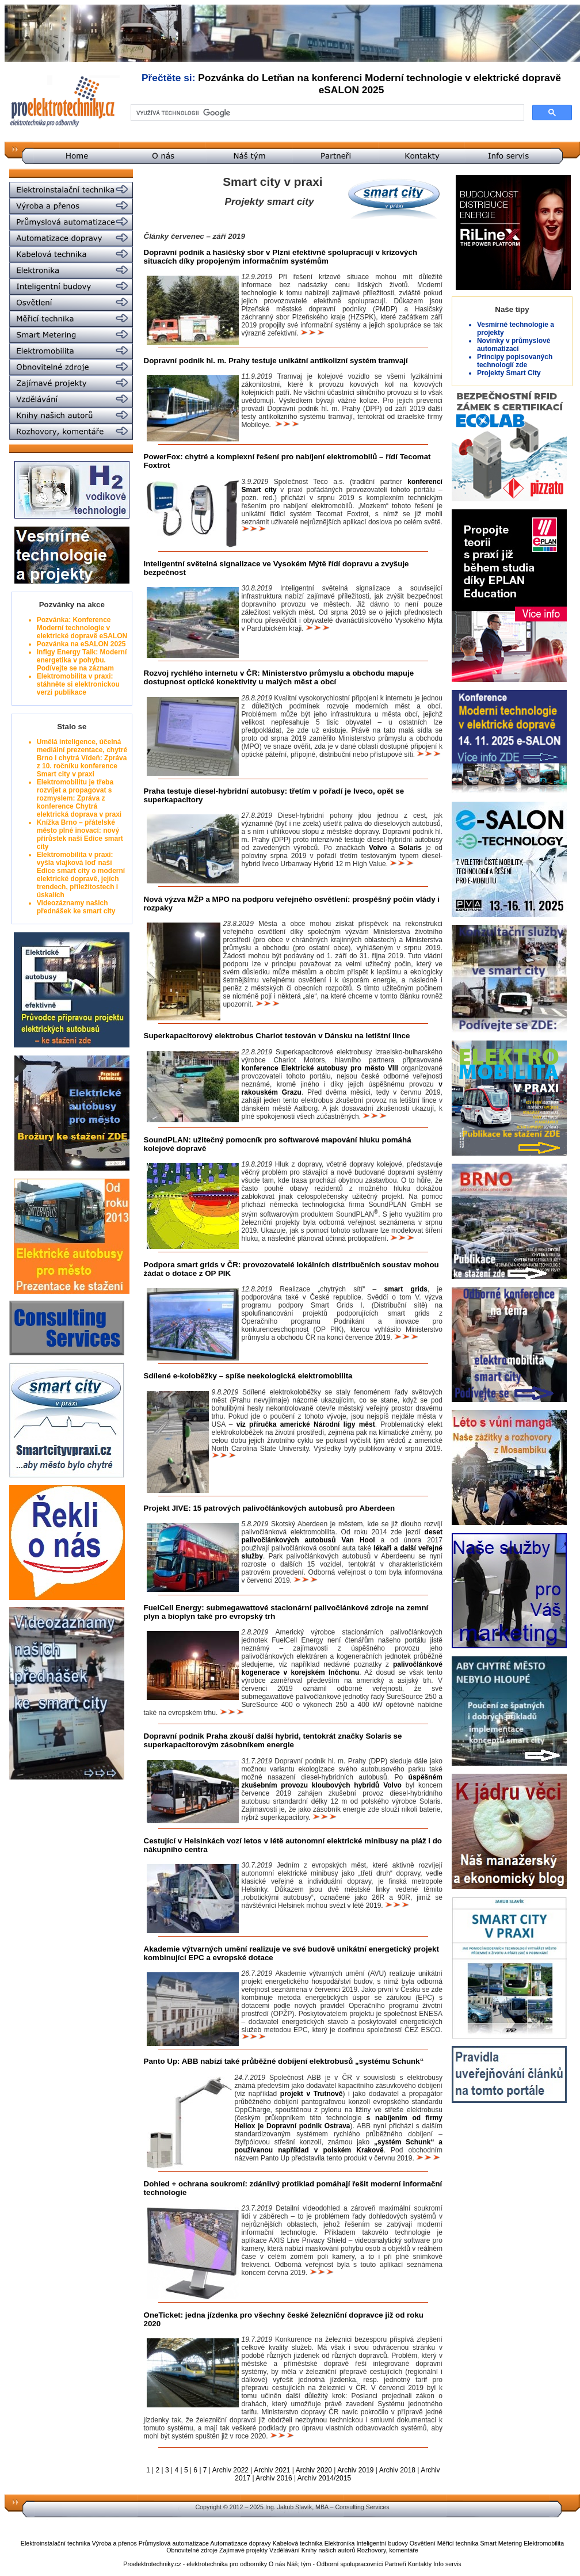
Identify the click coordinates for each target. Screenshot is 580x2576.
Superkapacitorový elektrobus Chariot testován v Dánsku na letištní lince (277, 1035)
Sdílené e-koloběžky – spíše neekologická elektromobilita (248, 1375)
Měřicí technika (458, 2543)
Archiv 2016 (273, 2478)
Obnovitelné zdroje (191, 2550)
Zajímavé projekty (243, 2550)
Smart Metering (501, 2543)
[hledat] (326, 113)
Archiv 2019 (355, 2470)
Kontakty (420, 2563)
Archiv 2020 (314, 2470)
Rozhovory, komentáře (387, 2550)
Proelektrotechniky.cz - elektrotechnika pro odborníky (195, 2563)
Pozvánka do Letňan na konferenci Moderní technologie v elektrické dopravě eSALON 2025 (379, 84)
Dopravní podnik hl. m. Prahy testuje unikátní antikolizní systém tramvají (276, 360)
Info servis (447, 2563)
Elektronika (340, 2543)
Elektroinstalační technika (55, 2543)
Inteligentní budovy (381, 2543)
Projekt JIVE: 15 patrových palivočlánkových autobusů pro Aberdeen (269, 1508)
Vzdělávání (284, 2550)
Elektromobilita (544, 2543)
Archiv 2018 (397, 2470)
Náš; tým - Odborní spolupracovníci (335, 2563)
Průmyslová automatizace (174, 2543)
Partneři (395, 2563)
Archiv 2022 (230, 2470)
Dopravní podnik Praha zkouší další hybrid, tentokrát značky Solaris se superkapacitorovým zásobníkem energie (273, 1740)
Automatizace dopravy (240, 2543)
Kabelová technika (298, 2543)
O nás (277, 2563)
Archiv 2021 (272, 2470)
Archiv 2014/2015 (324, 2478)
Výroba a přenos (114, 2543)
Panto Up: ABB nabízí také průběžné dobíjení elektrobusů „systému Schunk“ (284, 2061)
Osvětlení (423, 2543)
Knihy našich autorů (329, 2550)
